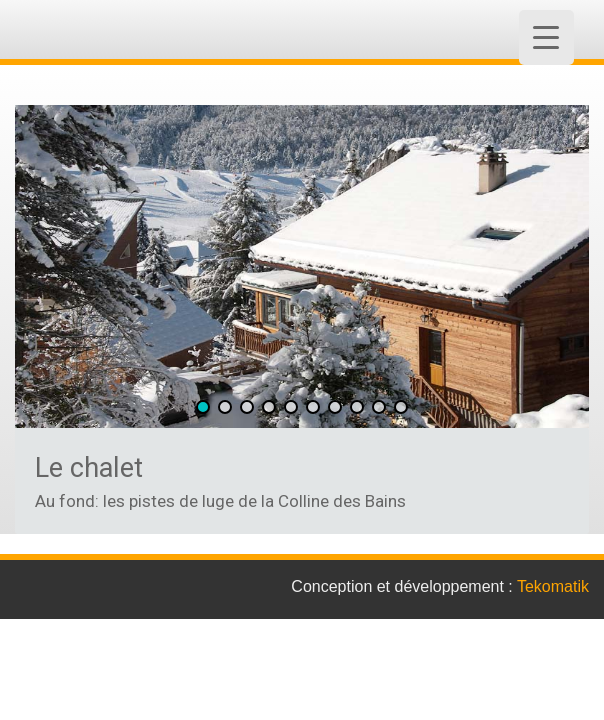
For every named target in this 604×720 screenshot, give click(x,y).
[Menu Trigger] (546, 37)
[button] (203, 407)
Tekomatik (553, 586)
